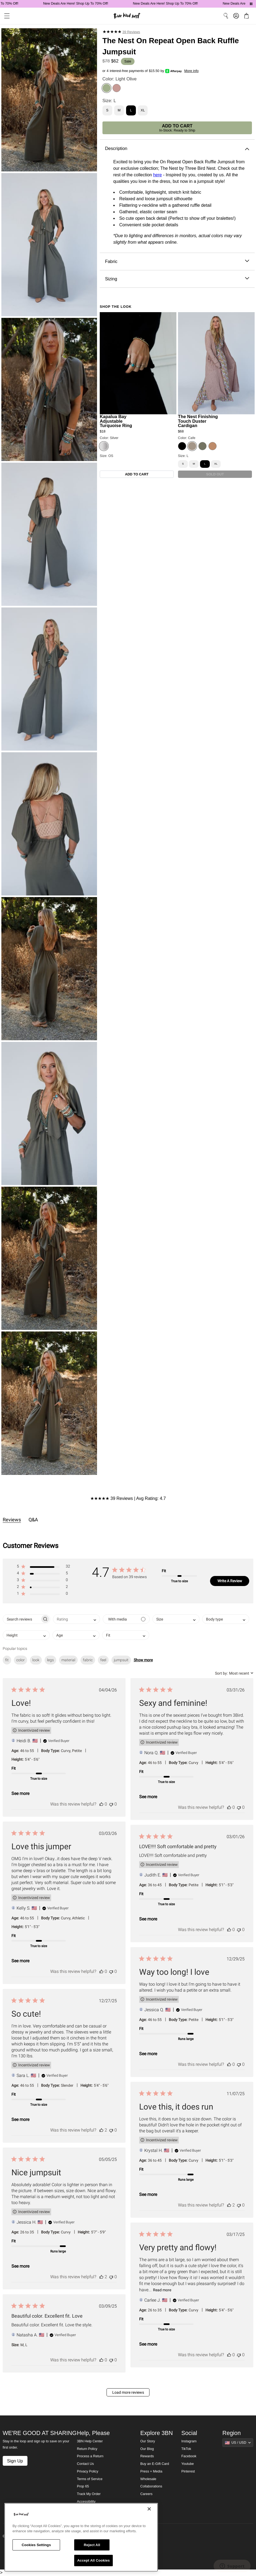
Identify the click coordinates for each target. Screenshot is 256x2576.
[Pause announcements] (251, 4)
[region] (81, 2537)
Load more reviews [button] (128, 2392)
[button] (43, 1567)
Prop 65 (83, 2486)
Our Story (147, 2441)
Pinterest (188, 2471)
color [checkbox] (20, 1660)
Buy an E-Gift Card (154, 2464)
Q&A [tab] (33, 1519)
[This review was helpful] (101, 1804)
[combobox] (76, 1619)
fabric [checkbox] (88, 1660)
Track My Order (89, 2494)
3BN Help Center (90, 2441)
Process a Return (90, 2456)
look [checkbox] (35, 1660)
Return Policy (87, 2449)
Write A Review (229, 1581)
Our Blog (147, 2449)
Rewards (147, 2456)
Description (177, 148)
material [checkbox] (68, 1660)
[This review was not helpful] (111, 1804)
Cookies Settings (36, 2545)
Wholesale (148, 2479)
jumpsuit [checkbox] (121, 1660)
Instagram (188, 2441)
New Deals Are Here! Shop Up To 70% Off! (89, 3)
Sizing (177, 278)
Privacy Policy (87, 2471)
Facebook (188, 2456)
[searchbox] (21, 1619)
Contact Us (85, 2464)
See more (20, 1793)
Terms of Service (89, 2479)
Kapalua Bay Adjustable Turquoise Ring (116, 421)
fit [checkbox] (7, 1660)
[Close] (149, 2509)
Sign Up (15, 2460)
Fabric (177, 261)
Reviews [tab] (12, 1519)
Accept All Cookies (93, 2560)
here (157, 175)
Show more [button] (143, 1660)
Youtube (187, 2464)
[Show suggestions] (237, 2442)
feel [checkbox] (103, 1660)
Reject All (92, 2545)
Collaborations (151, 2486)
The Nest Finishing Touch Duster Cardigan (198, 421)
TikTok (186, 2449)
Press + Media (151, 2471)
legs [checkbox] (50, 1660)
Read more (162, 2290)
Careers (146, 2494)
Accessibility (86, 2501)
